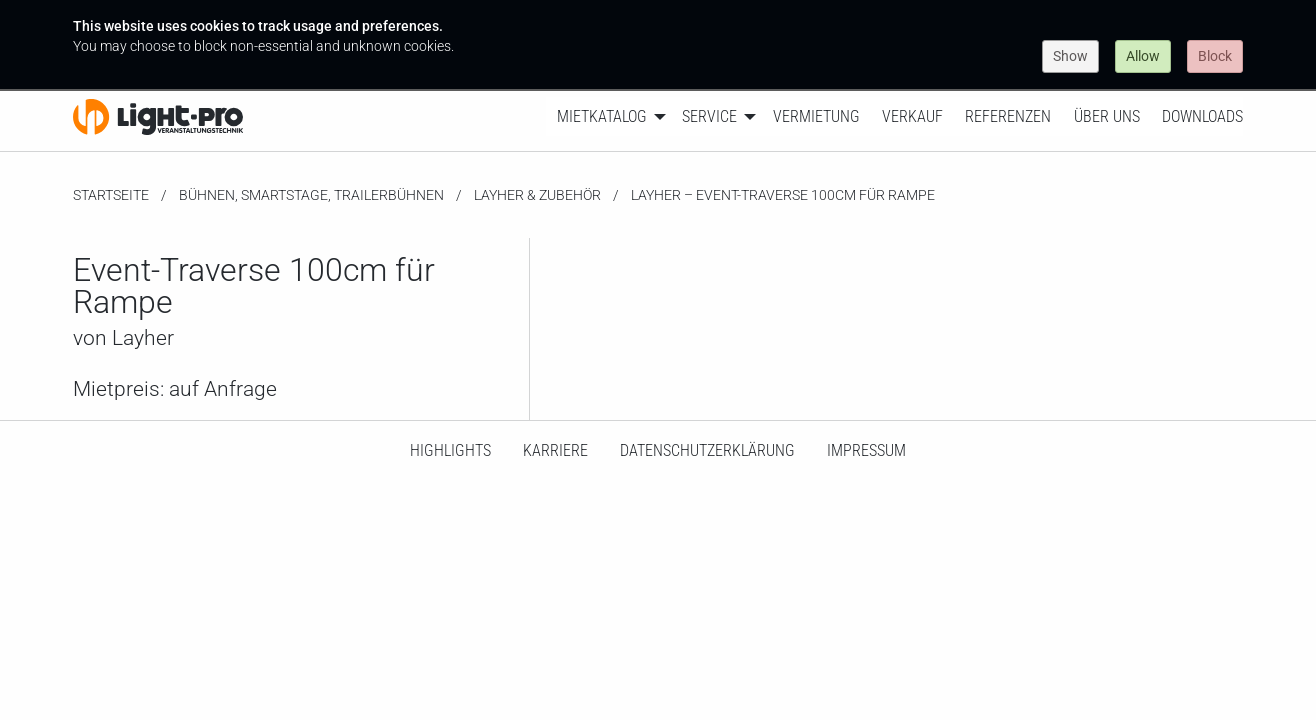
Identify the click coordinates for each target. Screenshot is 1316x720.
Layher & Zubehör (537, 195)
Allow (1143, 56)
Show (1070, 56)
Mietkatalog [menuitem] (602, 116)
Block (1215, 56)
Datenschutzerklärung (707, 450)
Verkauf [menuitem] (912, 116)
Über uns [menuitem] (1107, 116)
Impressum (866, 450)
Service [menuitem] (709, 116)
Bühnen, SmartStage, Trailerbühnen (311, 195)
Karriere (555, 450)
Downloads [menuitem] (1202, 116)
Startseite (111, 195)
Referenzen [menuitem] (1008, 116)
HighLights (450, 450)
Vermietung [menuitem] (816, 116)
